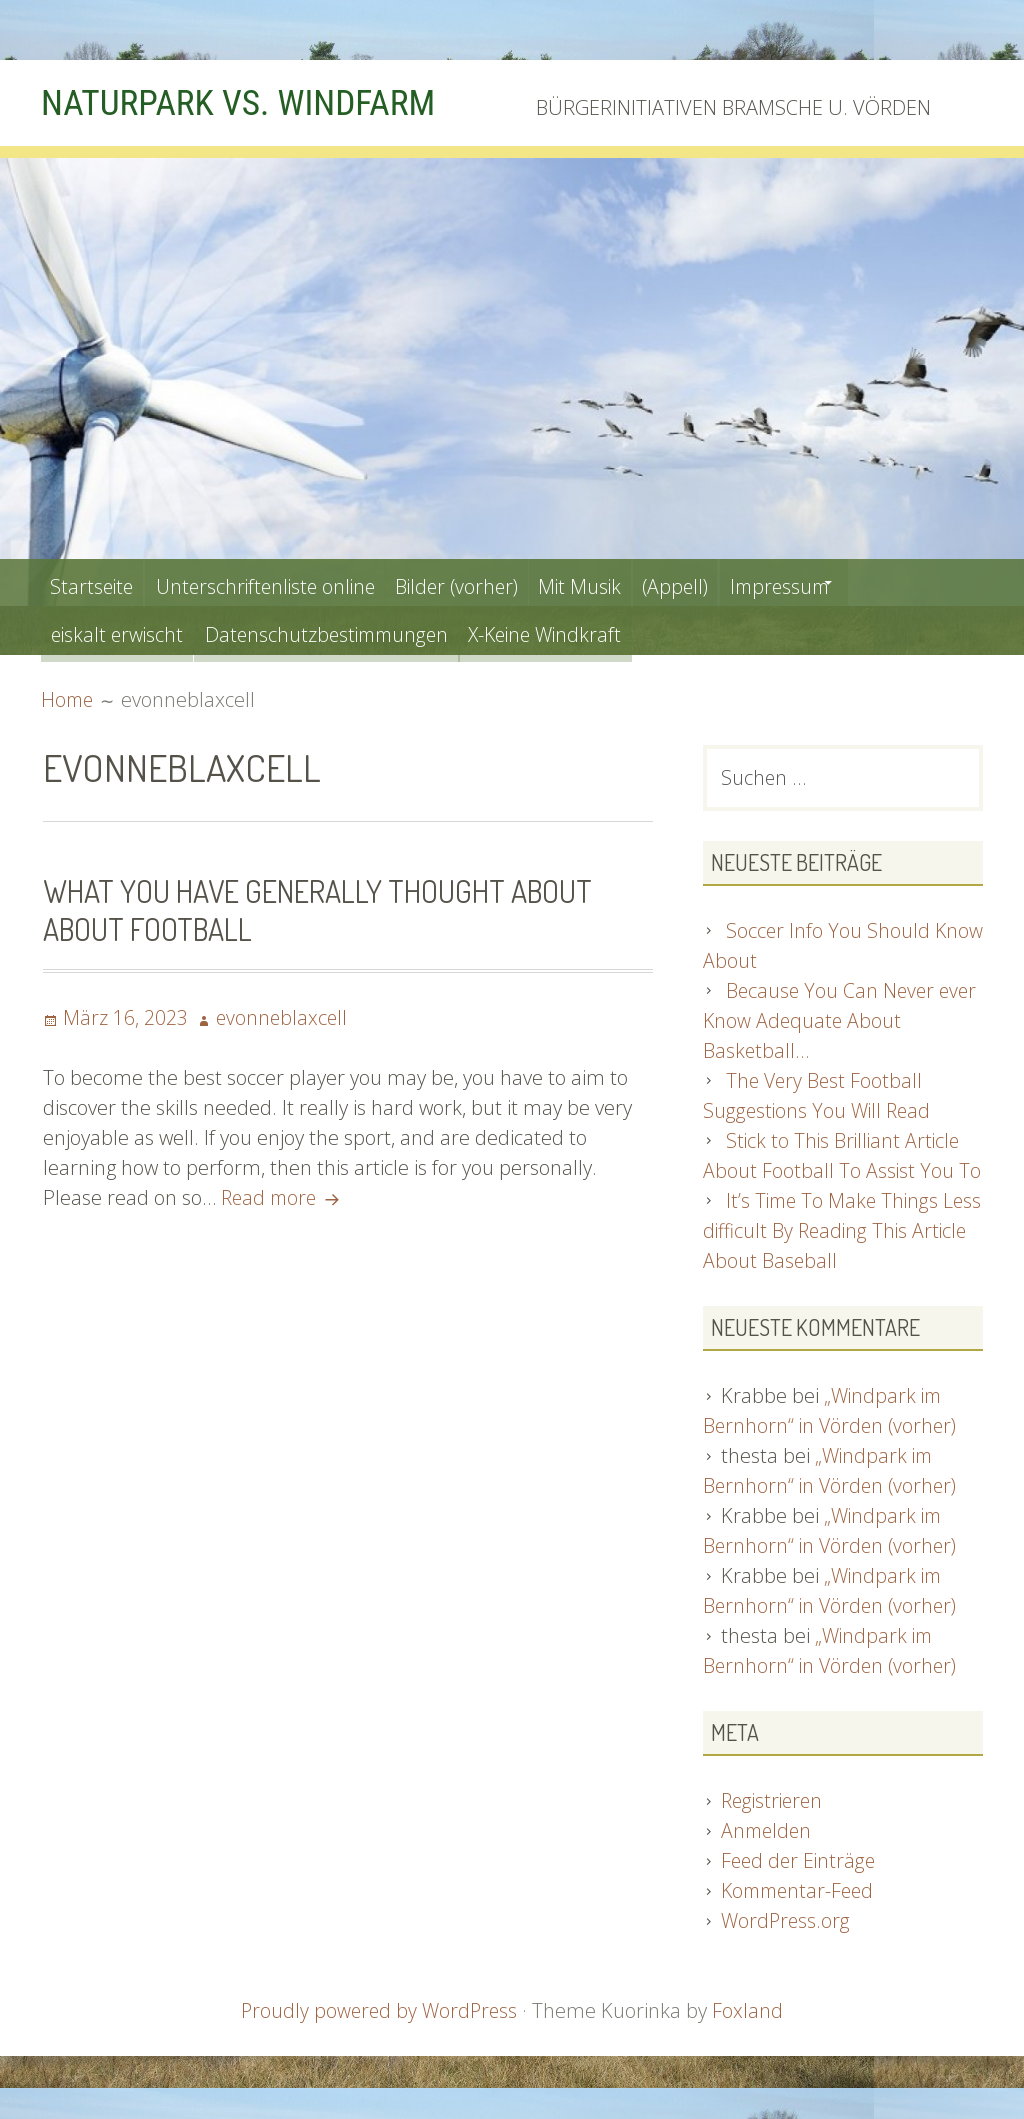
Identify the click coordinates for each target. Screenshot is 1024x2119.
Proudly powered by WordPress (379, 2013)
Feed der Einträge (800, 1863)
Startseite (96, 582)
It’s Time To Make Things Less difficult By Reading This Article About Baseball (830, 1232)
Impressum (845, 582)
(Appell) (729, 582)
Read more (286, 1196)
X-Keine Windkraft (578, 630)
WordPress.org (787, 1923)
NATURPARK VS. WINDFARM (253, 102)
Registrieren (774, 1803)
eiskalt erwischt (121, 630)
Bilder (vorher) (488, 582)
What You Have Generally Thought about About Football (326, 909)
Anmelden (768, 1833)
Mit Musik (623, 582)
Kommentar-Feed (801, 1893)
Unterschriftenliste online (281, 582)
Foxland (750, 2013)
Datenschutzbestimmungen (343, 630)
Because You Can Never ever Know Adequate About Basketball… (842, 1022)
